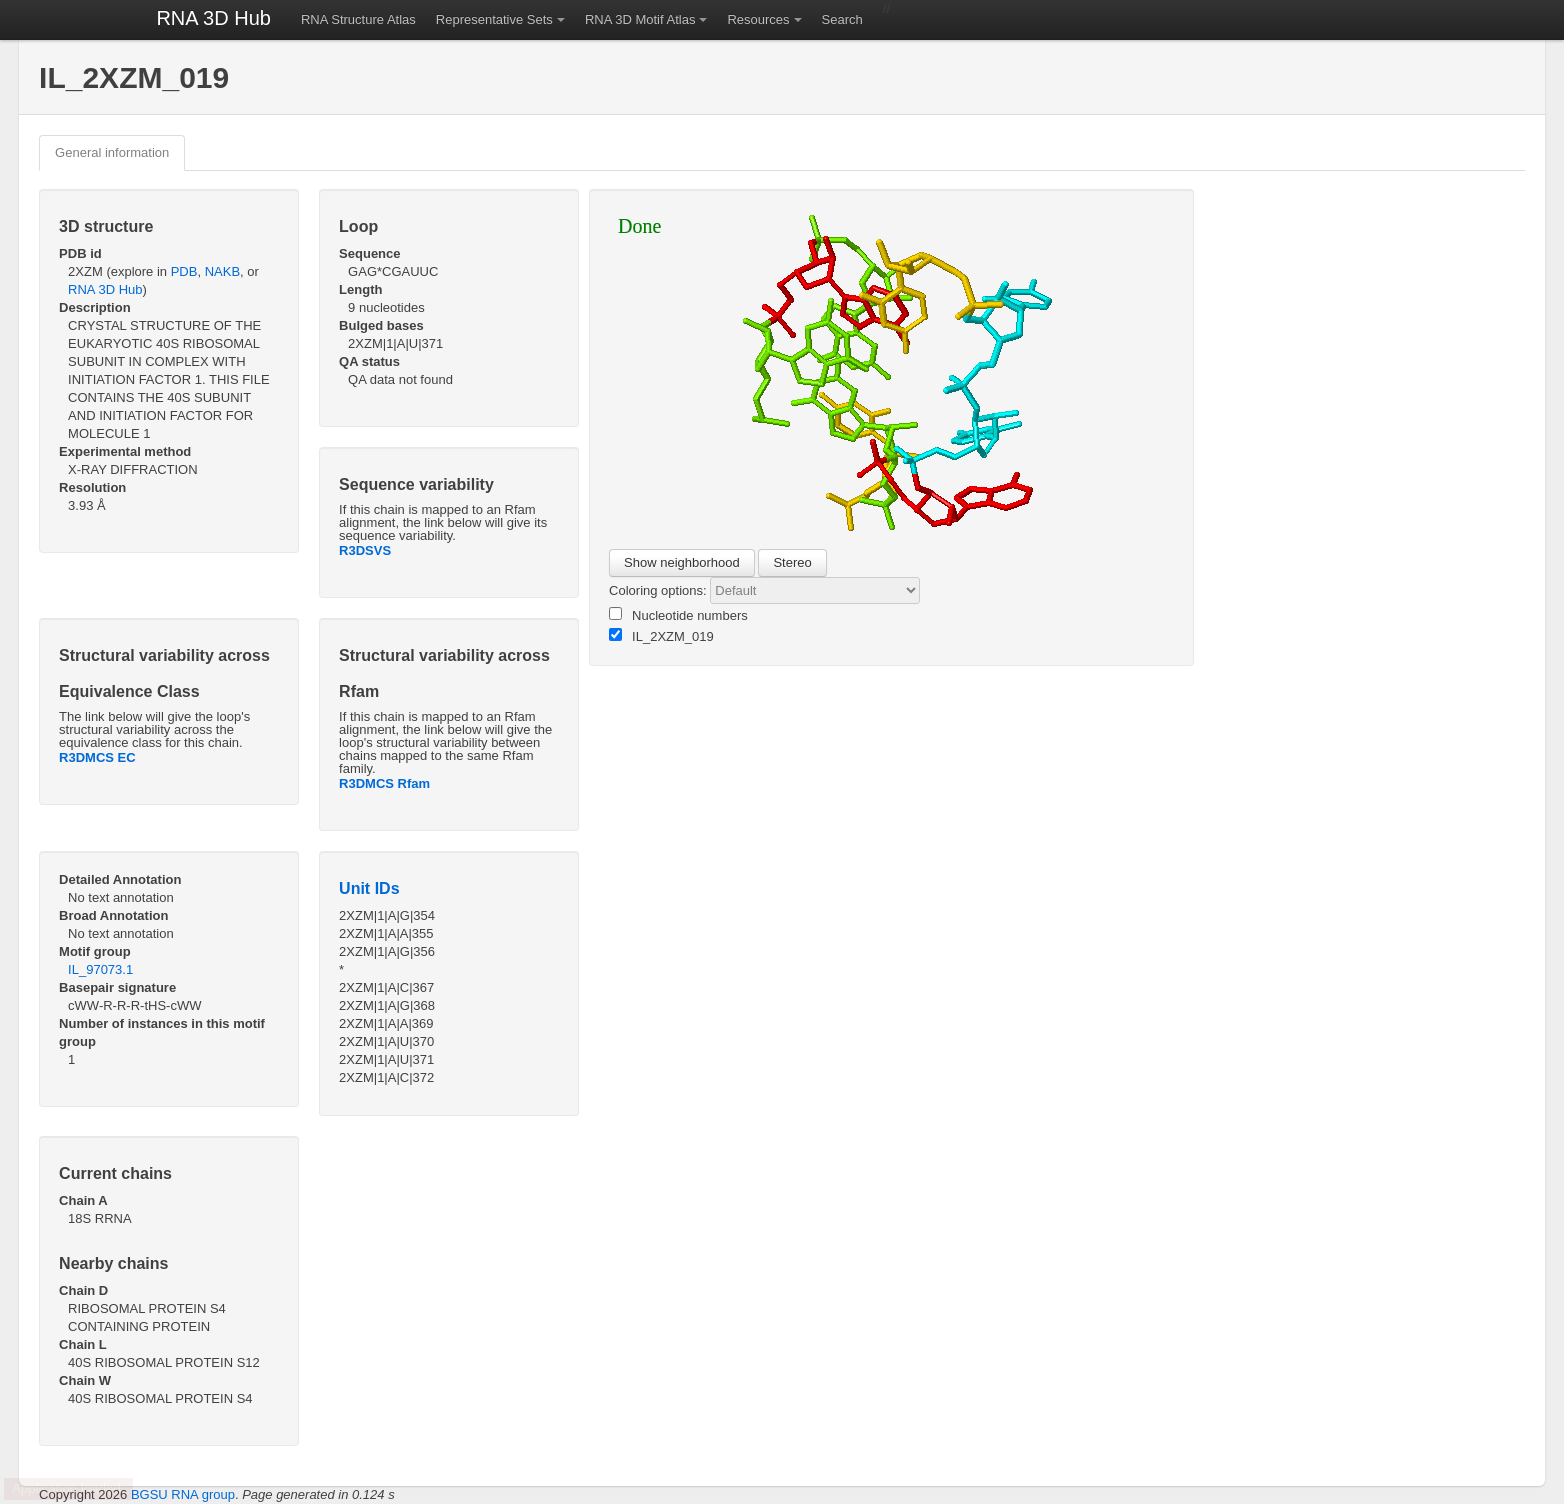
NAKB (222, 271)
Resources (758, 19)
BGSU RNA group (183, 1494)
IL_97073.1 (100, 969)
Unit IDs (369, 888)
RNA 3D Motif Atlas (640, 19)
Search (842, 19)
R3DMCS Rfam (384, 783)
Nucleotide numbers (678, 615)
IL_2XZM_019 (661, 636)
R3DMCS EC (97, 757)
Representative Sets (494, 19)
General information (112, 152)
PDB (184, 271)
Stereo (792, 562)
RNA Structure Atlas (358, 19)
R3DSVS (365, 550)
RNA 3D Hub (213, 18)
